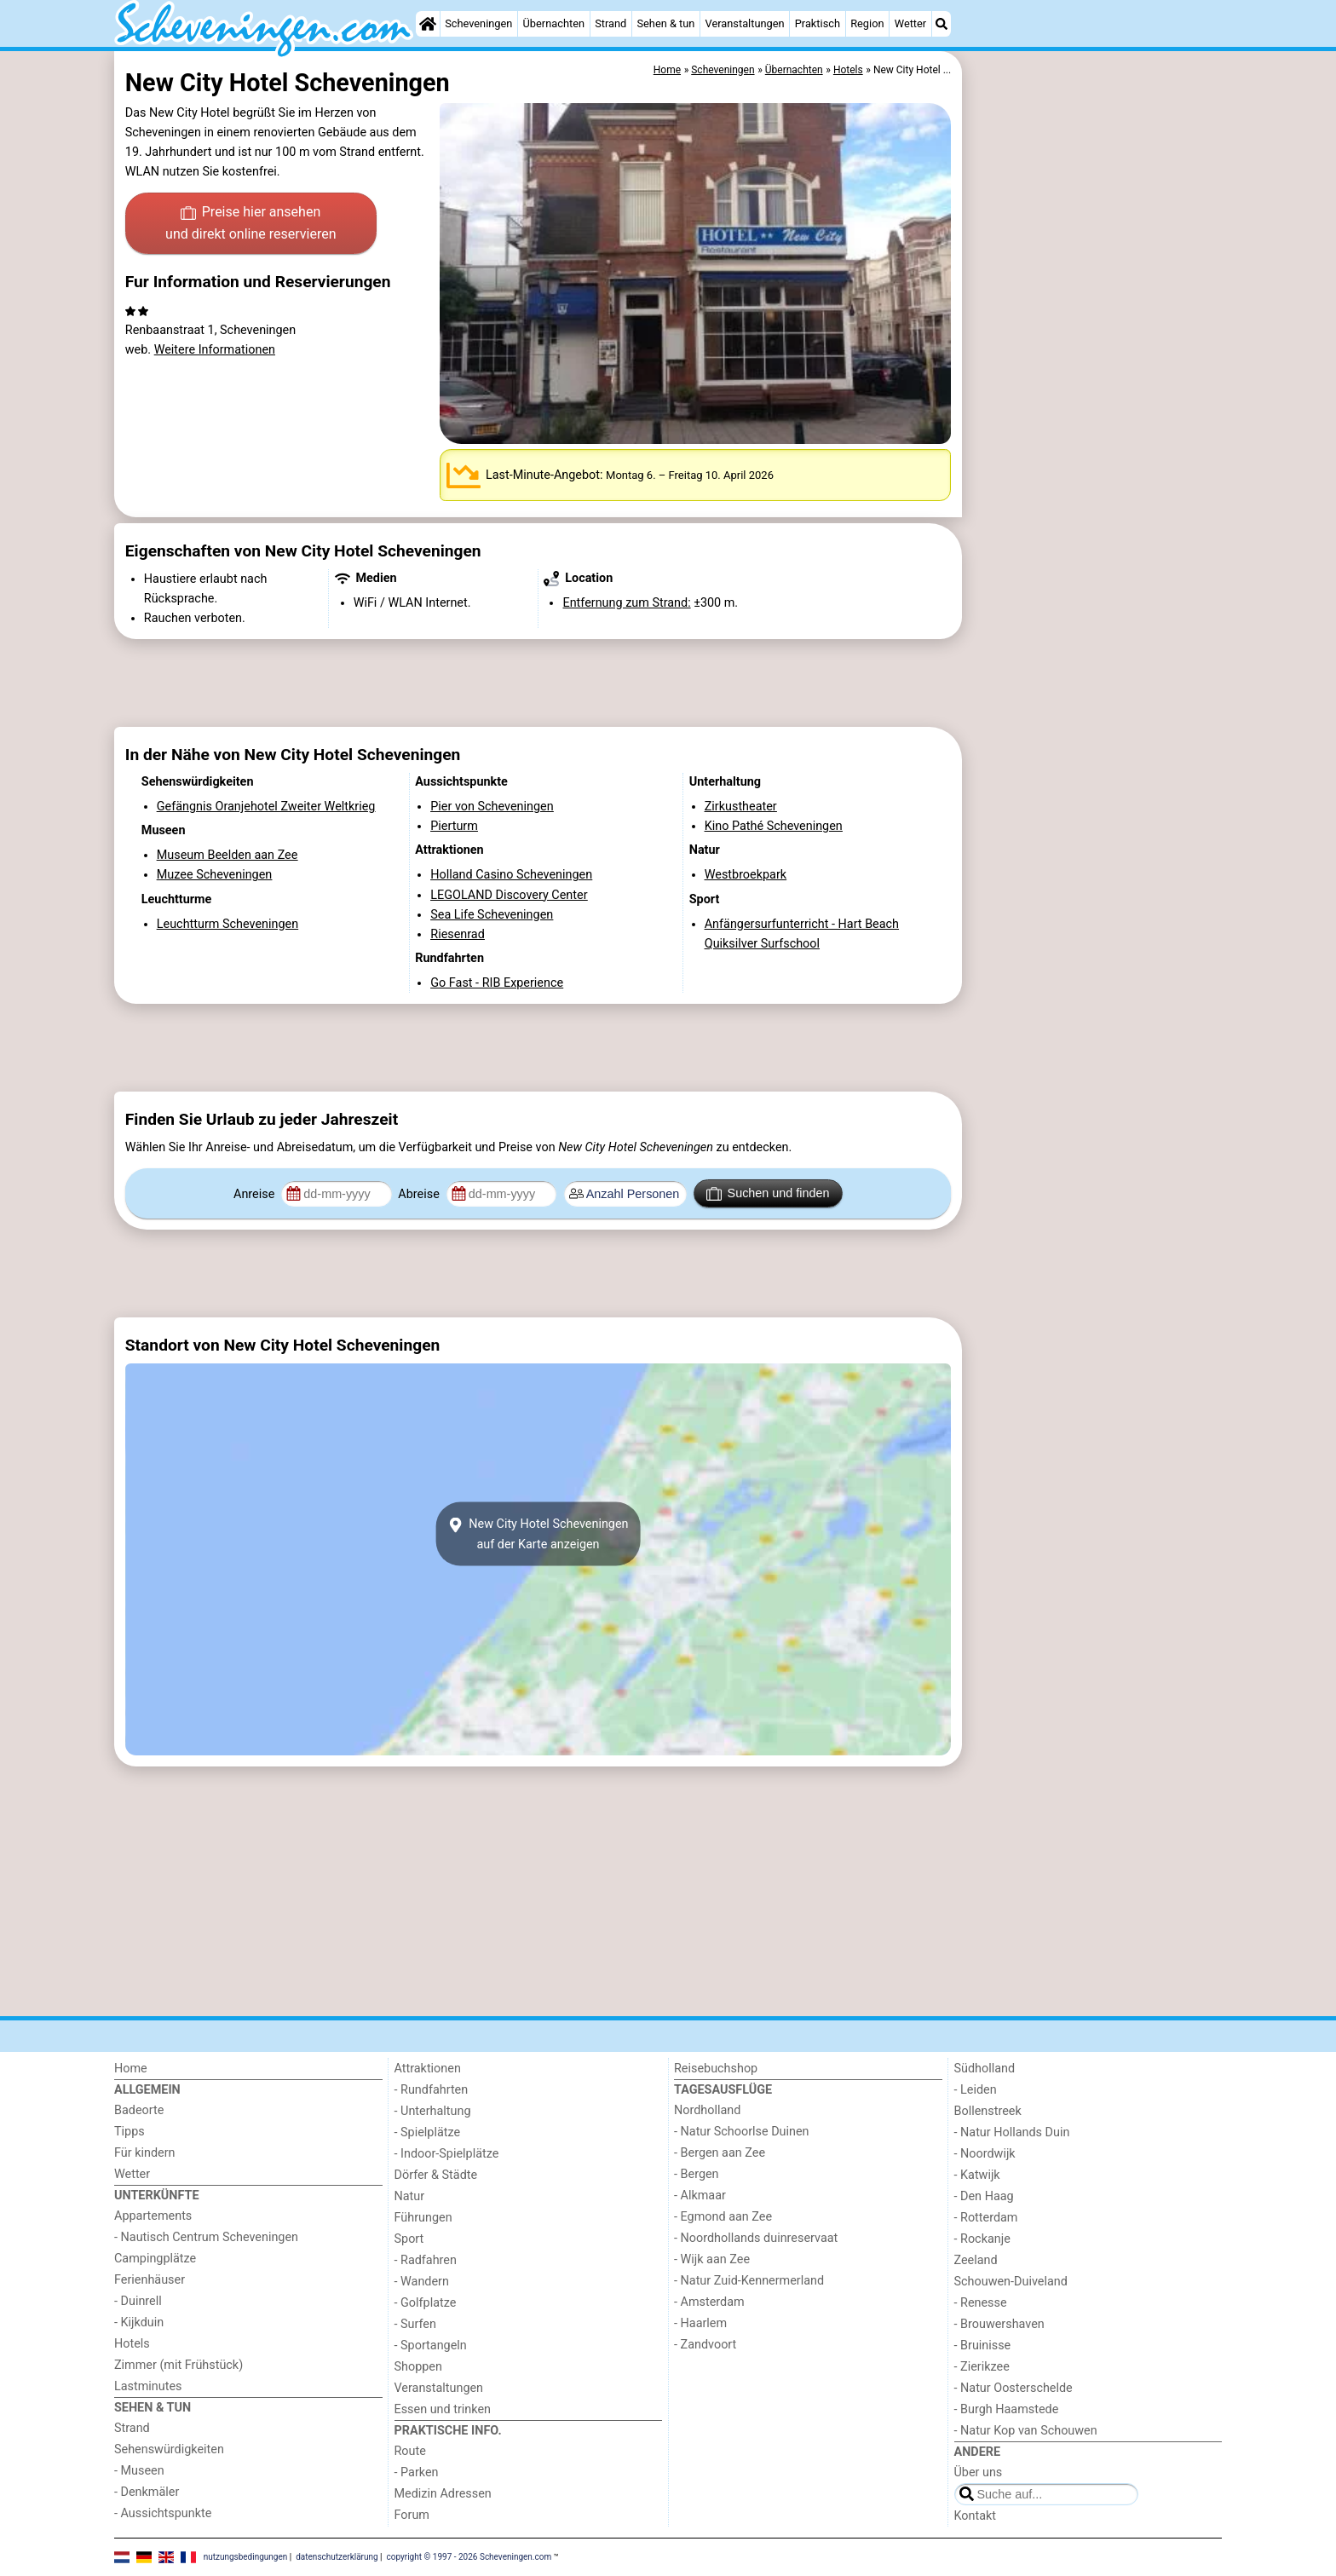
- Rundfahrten (431, 2090)
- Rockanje (982, 2239)
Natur (409, 2196)
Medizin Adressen (443, 2494)
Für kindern (145, 2153)
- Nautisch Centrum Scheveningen (206, 2237)
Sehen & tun (665, 23)
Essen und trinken (443, 2409)
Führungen (423, 2217)
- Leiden (975, 2090)
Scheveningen (478, 23)
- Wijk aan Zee (712, 2259)
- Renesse (980, 2303)
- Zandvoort (705, 2344)
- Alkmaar (700, 2195)
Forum (411, 2515)
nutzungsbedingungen (246, 2557)
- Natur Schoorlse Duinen (741, 2131)
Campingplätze (155, 2258)
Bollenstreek (988, 2111)
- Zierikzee (982, 2367)
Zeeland (976, 2260)
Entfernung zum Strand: (626, 603)
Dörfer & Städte (436, 2175)
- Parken (416, 2472)
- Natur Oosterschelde (1013, 2388)
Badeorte (139, 2110)
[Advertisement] (1094, 443)
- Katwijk (977, 2175)
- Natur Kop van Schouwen (1025, 2430)
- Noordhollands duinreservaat (756, 2238)
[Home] (428, 24)
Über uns (978, 2472)
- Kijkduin (139, 2322)
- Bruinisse (982, 2345)
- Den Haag (984, 2196)
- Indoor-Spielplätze (446, 2154)
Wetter (910, 23)
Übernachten (553, 23)
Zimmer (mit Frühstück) (178, 2365)
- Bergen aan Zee (719, 2153)
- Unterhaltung (432, 2111)
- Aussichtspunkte (162, 2513)
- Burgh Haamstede (1006, 2409)
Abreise (420, 1194)
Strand (610, 23)
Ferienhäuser (149, 2280)
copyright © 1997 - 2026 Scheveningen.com (469, 2557)
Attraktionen (427, 2068)
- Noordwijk (985, 2154)
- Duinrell (138, 2301)
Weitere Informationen (214, 350)
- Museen (139, 2471)
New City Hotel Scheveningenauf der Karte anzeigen (538, 1534)
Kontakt (975, 2516)
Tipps (129, 2131)
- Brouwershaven (999, 2324)
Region (867, 23)
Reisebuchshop (715, 2068)
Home (130, 2068)
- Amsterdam (709, 2302)
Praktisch (817, 23)
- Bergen (696, 2174)
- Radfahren (425, 2260)
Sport (409, 2239)
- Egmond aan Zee (723, 2217)
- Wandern (421, 2281)
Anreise (255, 1194)
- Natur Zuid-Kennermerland (749, 2280)
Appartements (153, 2216)
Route (410, 2451)
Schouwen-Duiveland (1011, 2281)
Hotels (132, 2344)
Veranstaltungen (745, 23)
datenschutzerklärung (336, 2557)
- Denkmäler (146, 2492)
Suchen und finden (767, 1194)
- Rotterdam (986, 2217)
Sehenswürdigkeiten (169, 2449)
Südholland (985, 2068)
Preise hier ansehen (250, 224)
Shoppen (418, 2367)
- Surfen (415, 2324)
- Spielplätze (427, 2132)
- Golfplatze (425, 2303)
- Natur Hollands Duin (1012, 2132)
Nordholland (707, 2110)
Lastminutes (147, 2386)
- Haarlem (700, 2323)
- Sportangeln (430, 2345)
